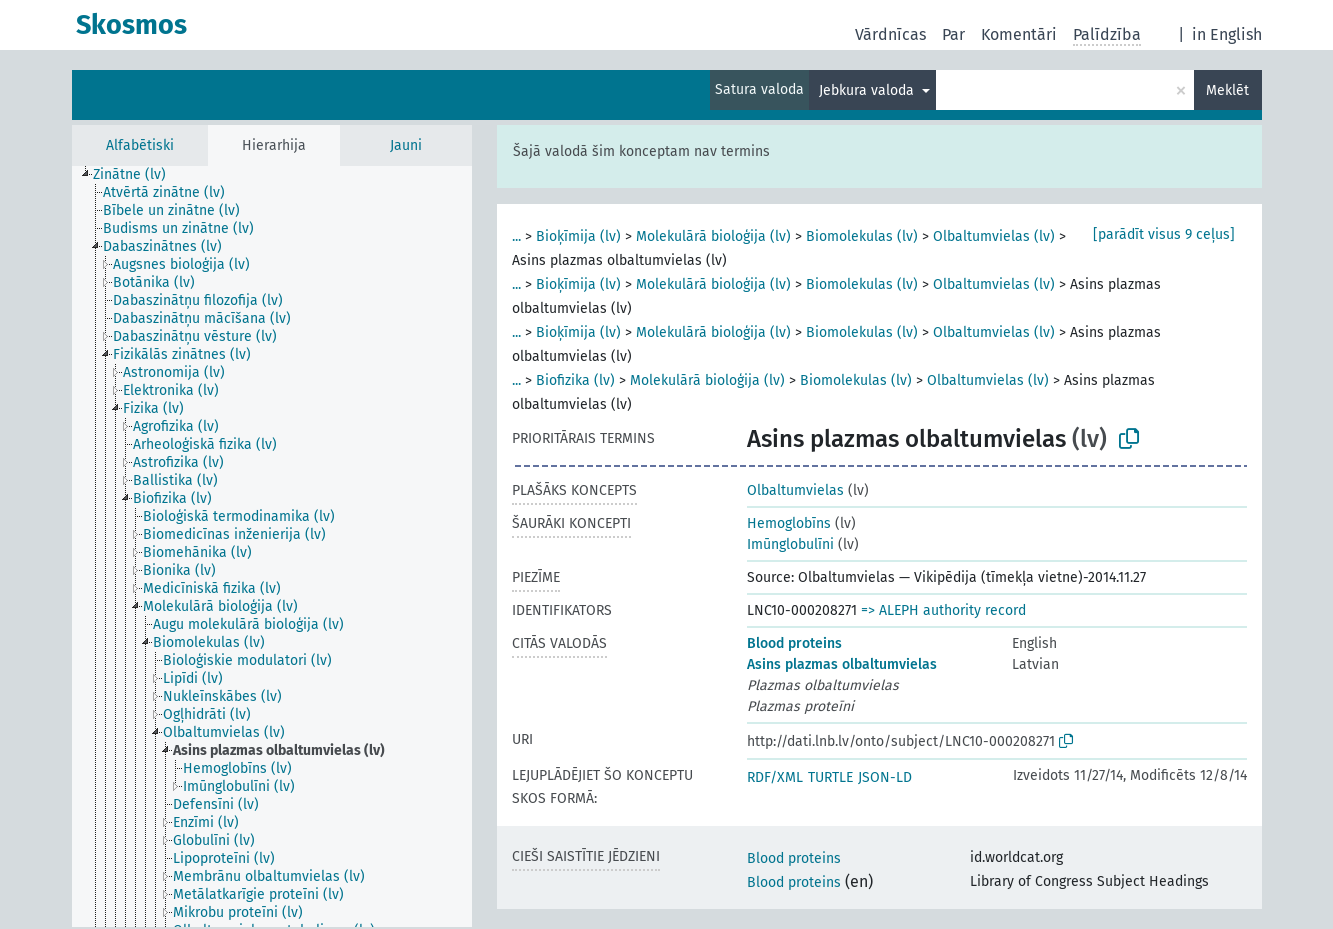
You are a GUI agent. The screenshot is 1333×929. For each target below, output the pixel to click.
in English (1227, 34)
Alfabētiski (140, 145)
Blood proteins (794, 643)
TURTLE (830, 777)
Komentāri (1019, 34)
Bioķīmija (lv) (578, 236)
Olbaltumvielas (795, 490)
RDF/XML (775, 777)
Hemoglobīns (789, 523)
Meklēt (1227, 90)
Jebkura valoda (868, 90)
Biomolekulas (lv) (862, 236)
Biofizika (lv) (575, 380)
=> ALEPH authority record (943, 610)
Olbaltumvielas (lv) (994, 236)
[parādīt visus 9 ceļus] (1164, 234)
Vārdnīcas (890, 34)
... (516, 236)
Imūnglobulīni (790, 544)
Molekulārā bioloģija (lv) (713, 236)
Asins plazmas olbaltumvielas (842, 664)
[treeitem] (138, 175)
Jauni (406, 145)
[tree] (272, 546)
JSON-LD (885, 777)
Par (953, 34)
